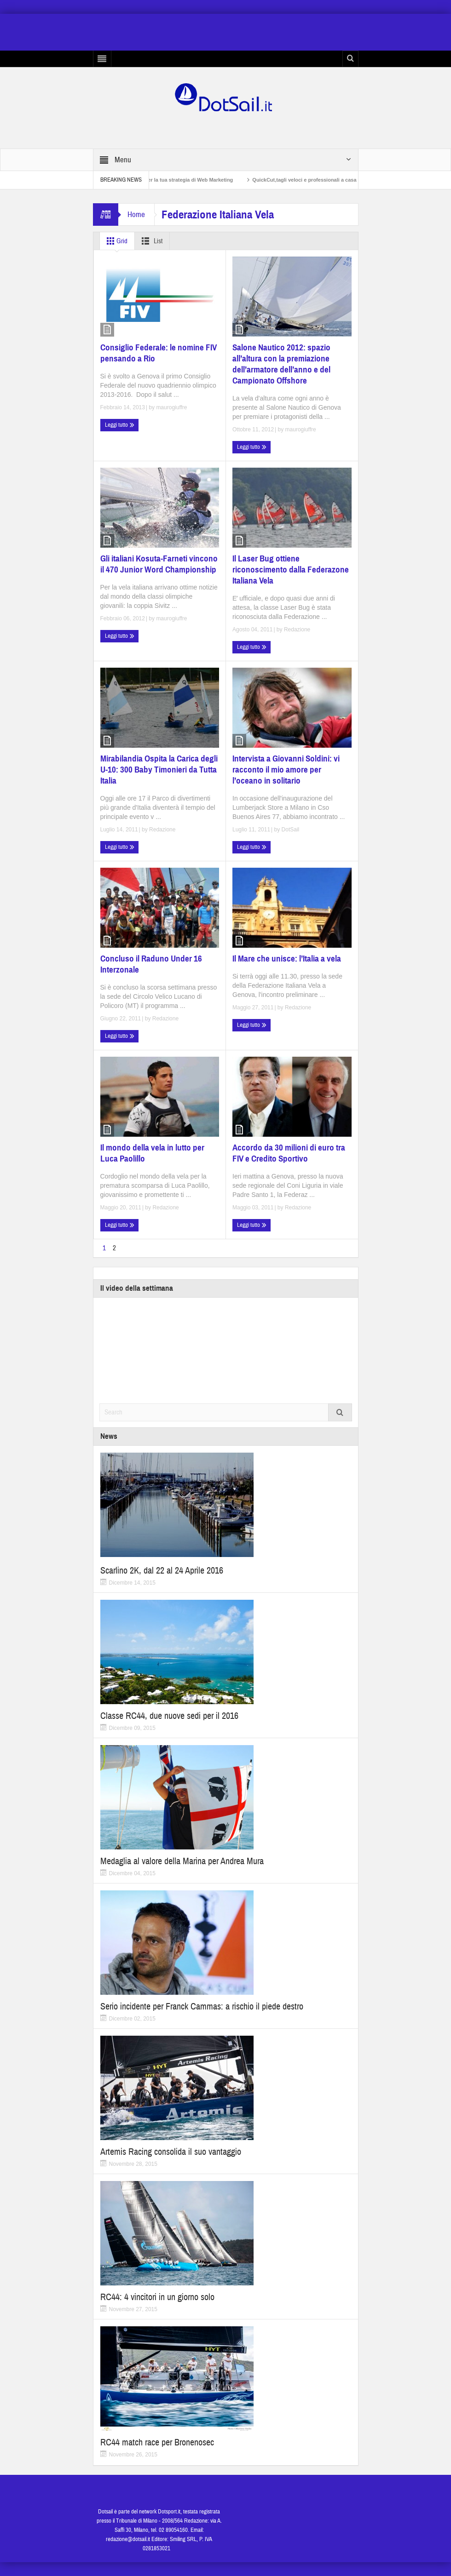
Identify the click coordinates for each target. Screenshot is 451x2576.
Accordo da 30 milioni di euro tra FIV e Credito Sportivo (288, 1153)
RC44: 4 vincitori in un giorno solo (157, 2297)
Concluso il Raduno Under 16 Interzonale (151, 964)
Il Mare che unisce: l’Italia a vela (286, 958)
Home (136, 214)
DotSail (291, 829)
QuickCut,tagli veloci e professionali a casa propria (332, 180)
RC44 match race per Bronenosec (157, 2442)
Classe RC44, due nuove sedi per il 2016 (169, 1716)
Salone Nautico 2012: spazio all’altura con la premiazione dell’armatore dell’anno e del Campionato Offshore (281, 364)
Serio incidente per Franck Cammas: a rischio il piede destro (201, 2006)
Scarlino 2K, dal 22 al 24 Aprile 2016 (161, 1570)
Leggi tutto (119, 425)
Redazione (297, 629)
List (150, 241)
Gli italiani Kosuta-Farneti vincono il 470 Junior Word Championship (159, 564)
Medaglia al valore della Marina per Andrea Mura (182, 1861)
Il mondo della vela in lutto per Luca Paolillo (152, 1153)
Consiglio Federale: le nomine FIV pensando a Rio (158, 353)
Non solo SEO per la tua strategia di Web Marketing (190, 180)
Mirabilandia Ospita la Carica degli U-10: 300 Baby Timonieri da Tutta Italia (159, 769)
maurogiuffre (171, 407)
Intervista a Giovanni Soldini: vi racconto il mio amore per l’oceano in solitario (286, 769)
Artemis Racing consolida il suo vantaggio (170, 2151)
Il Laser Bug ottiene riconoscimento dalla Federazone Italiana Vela (290, 569)
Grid (115, 241)
